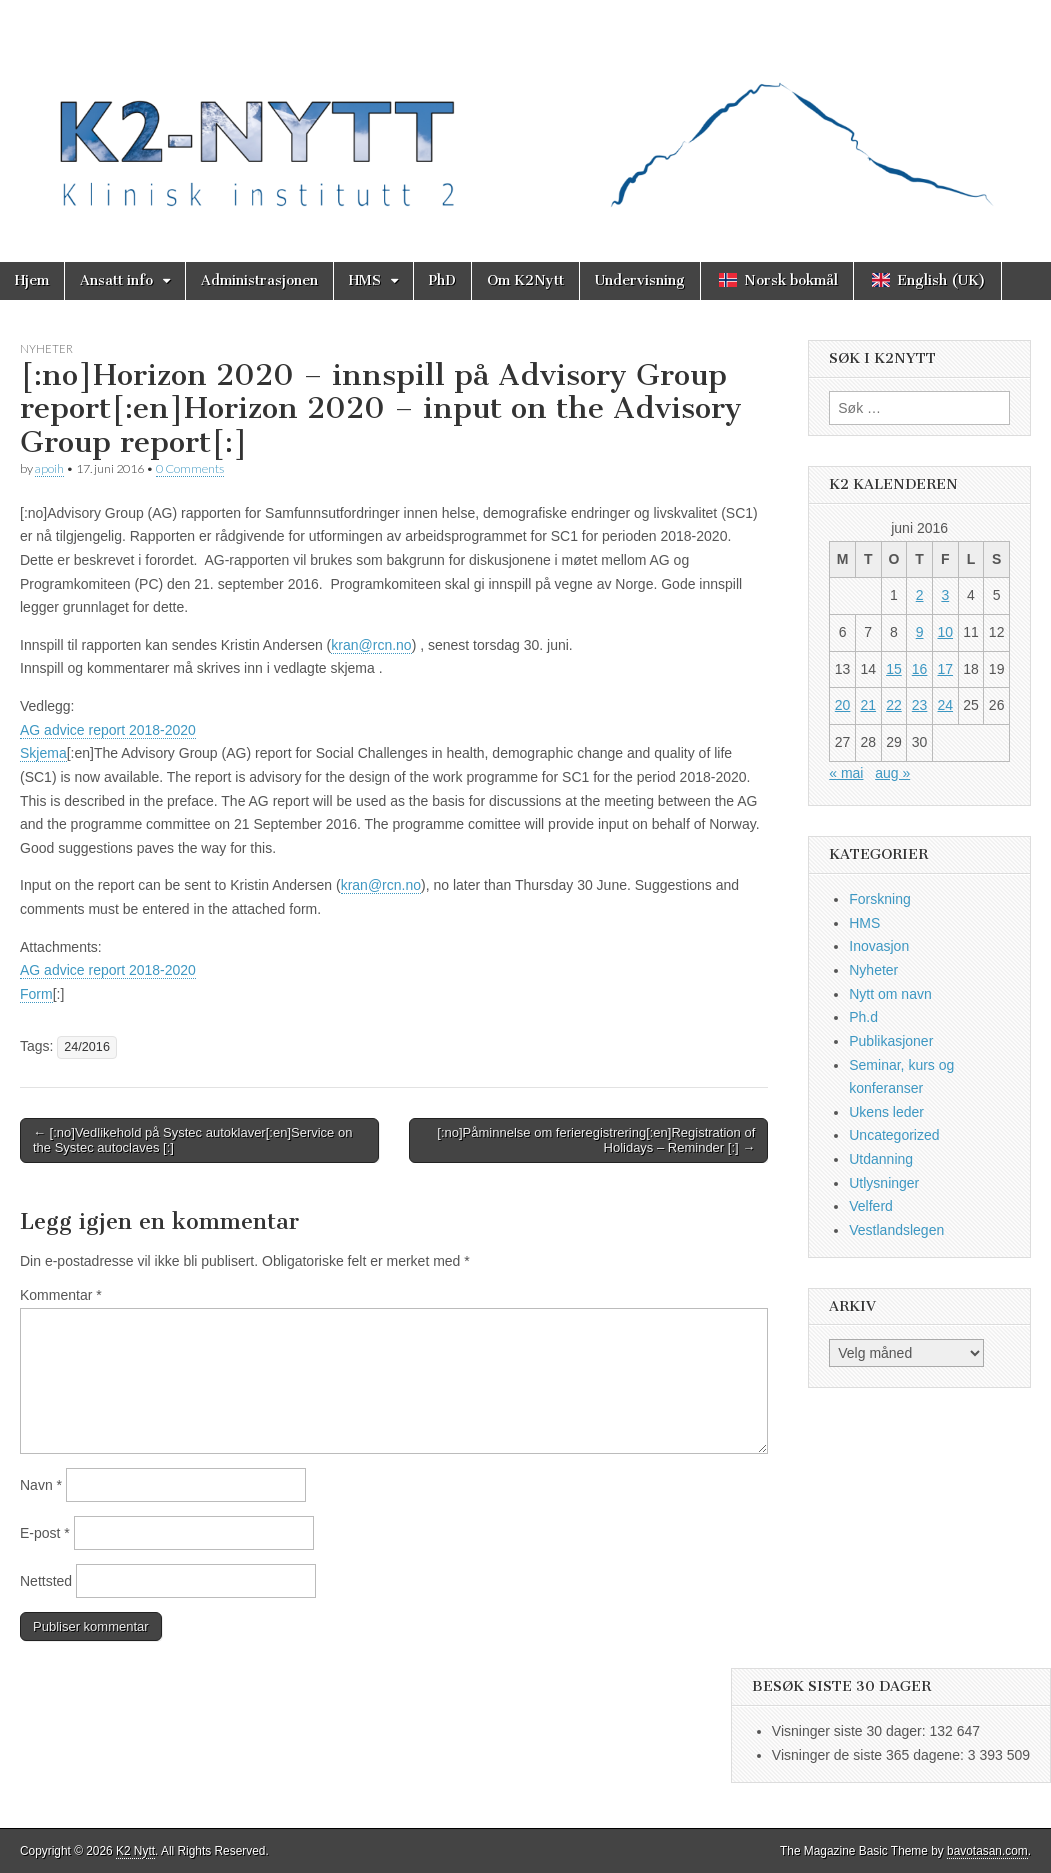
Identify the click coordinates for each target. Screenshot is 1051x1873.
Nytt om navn (890, 994)
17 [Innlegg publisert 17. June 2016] (945, 669)
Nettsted (46, 1581)
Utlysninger (884, 1183)
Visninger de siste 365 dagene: (870, 1755)
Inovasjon (879, 946)
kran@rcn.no (371, 645)
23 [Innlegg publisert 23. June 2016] (920, 705)
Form (36, 994)
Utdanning (881, 1159)
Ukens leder (886, 1112)
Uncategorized (894, 1135)
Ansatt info (116, 280)
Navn (41, 1485)
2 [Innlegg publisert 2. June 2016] (920, 595)
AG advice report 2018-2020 (108, 730)
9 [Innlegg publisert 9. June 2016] (920, 632)
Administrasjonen (259, 280)
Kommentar (61, 1295)
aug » (892, 773)
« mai (846, 773)
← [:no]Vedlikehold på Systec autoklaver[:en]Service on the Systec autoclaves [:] (192, 1140)
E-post (45, 1533)
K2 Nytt (135, 1851)
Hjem (32, 280)
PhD (442, 280)
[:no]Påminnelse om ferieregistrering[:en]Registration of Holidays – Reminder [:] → (596, 1140)
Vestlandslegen (896, 1230)
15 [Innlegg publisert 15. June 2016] (894, 669)
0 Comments (190, 468)
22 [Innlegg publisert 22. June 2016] (894, 705)
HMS (365, 280)
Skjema (43, 753)
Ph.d (863, 1017)
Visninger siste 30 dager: (851, 1731)
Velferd (871, 1206)
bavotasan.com (987, 1851)
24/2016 (87, 1047)
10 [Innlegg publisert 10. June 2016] (945, 632)
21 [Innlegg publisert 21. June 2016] (868, 705)
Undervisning (640, 280)
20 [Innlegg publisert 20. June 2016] (843, 705)
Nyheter (46, 348)
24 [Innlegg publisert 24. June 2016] (945, 705)
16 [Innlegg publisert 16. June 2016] (920, 669)
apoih (49, 468)
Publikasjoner (891, 1041)
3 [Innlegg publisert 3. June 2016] (945, 595)
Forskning (879, 899)
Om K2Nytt (525, 280)
